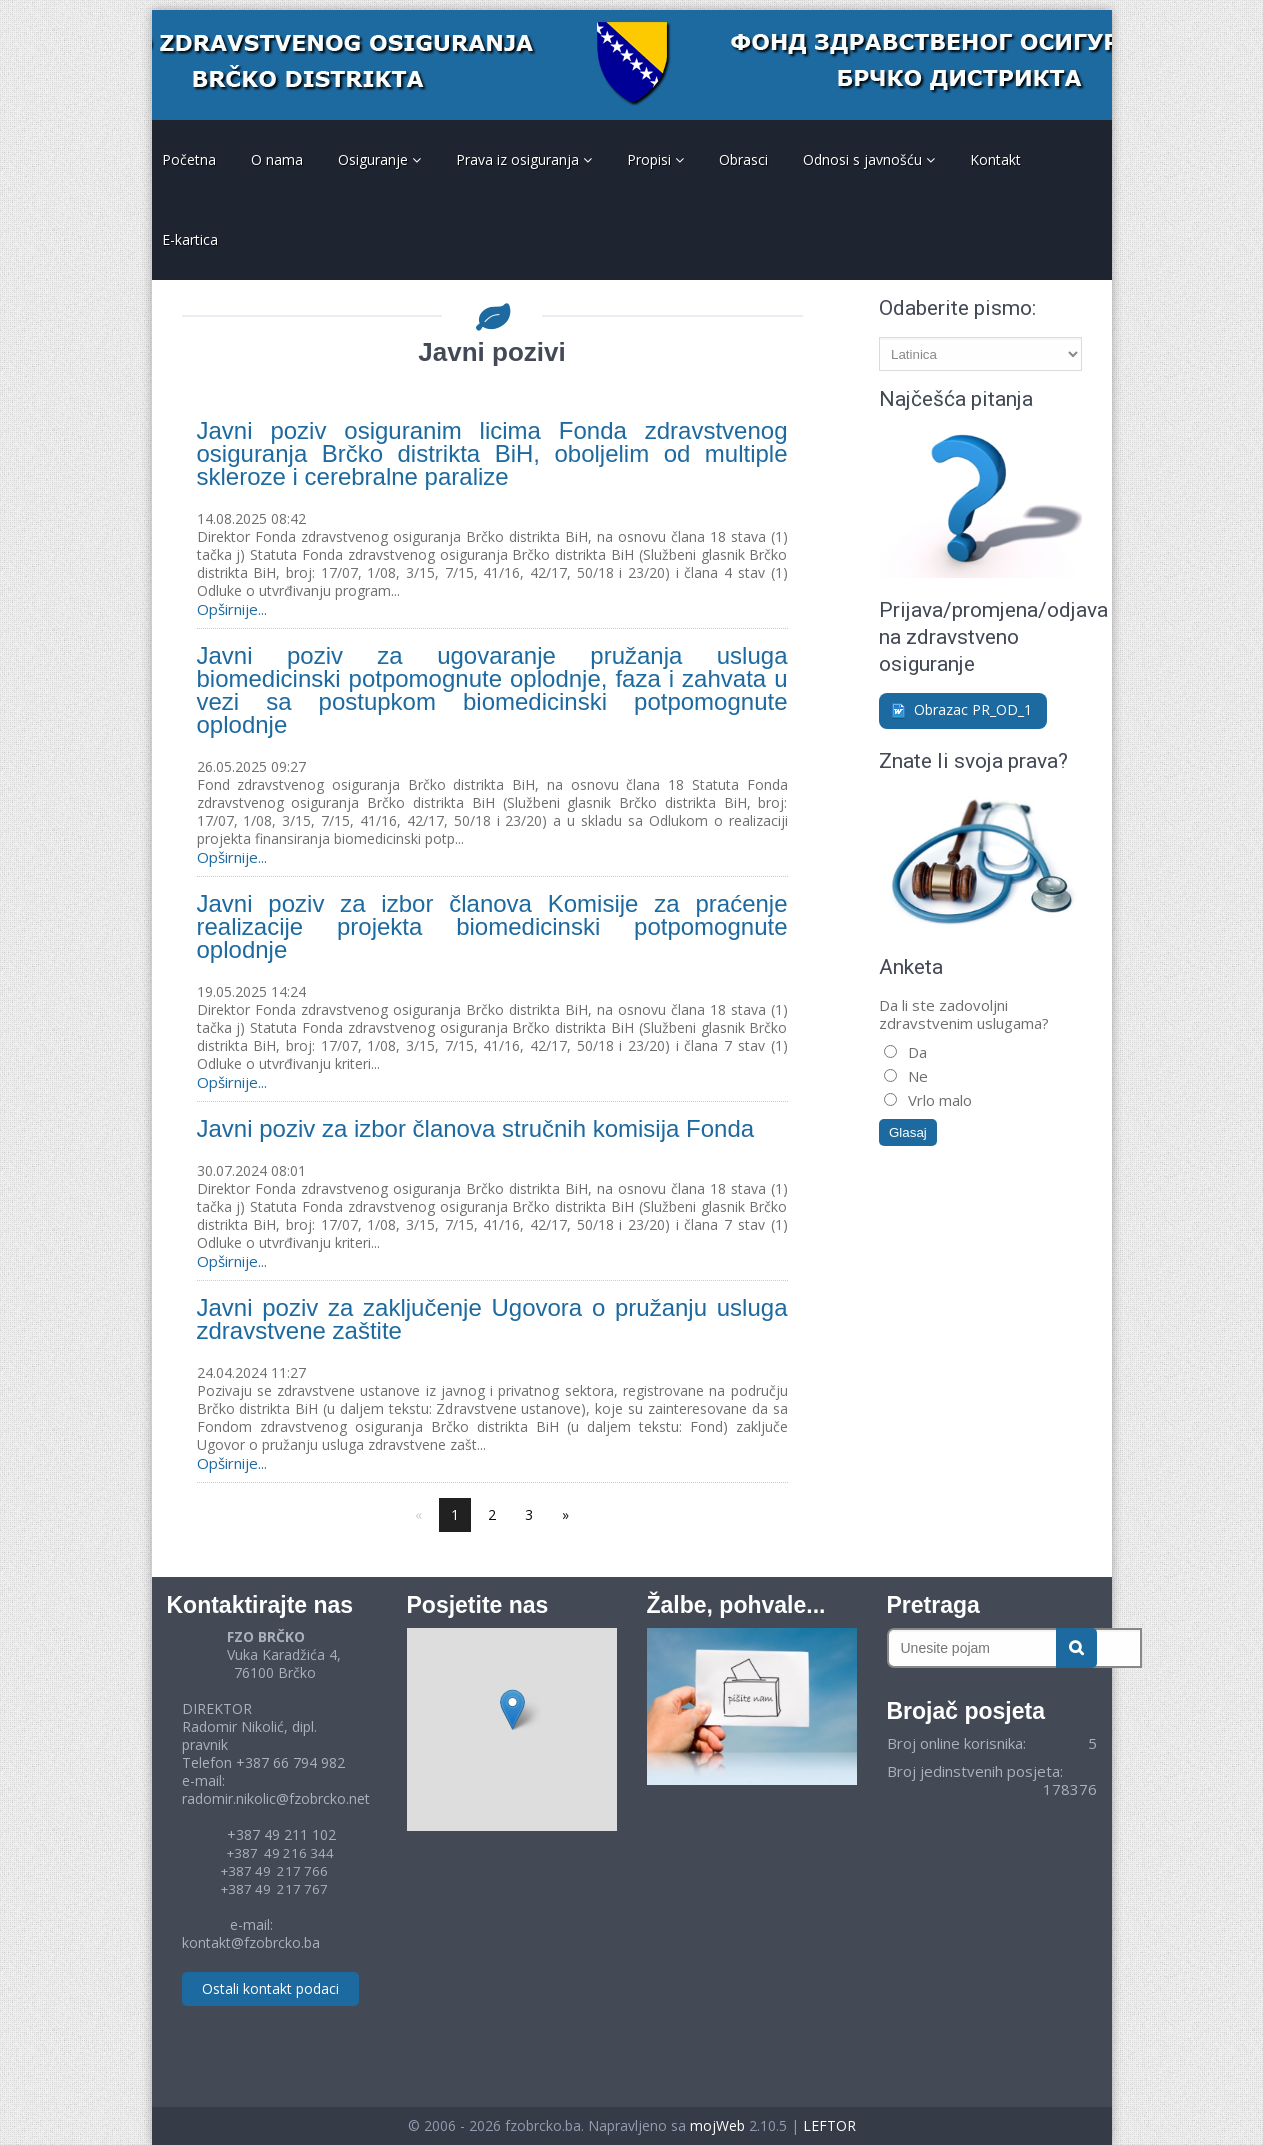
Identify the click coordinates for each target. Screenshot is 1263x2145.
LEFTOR (829, 2125)
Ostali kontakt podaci (270, 1988)
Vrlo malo (938, 1100)
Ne (916, 1076)
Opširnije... (232, 609)
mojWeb (717, 2125)
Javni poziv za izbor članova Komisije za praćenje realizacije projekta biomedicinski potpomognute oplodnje (492, 926)
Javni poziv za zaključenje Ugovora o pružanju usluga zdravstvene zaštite (492, 1319)
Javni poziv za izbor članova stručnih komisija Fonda (476, 1128)
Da (915, 1052)
